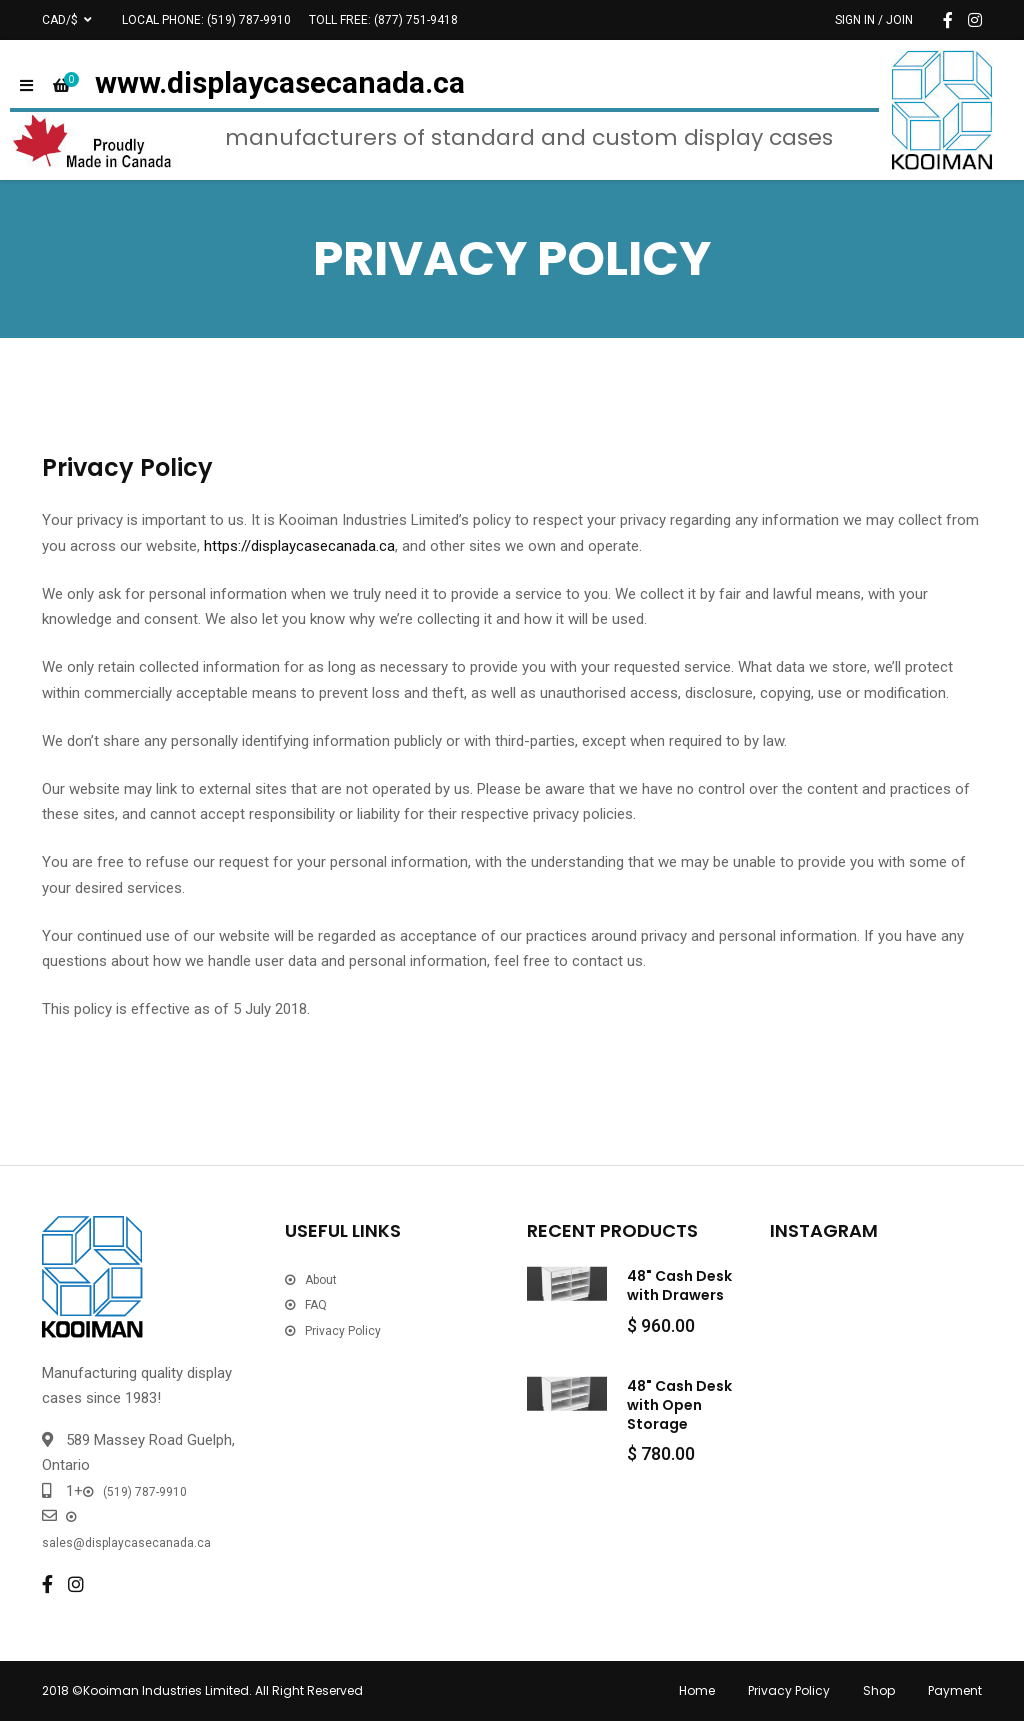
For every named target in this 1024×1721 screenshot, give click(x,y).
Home (697, 1690)
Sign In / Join (874, 20)
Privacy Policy (343, 1331)
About (321, 1280)
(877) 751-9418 (416, 20)
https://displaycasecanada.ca (299, 546)
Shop (879, 1690)
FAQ (316, 1305)
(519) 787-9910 (249, 20)
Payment (955, 1690)
